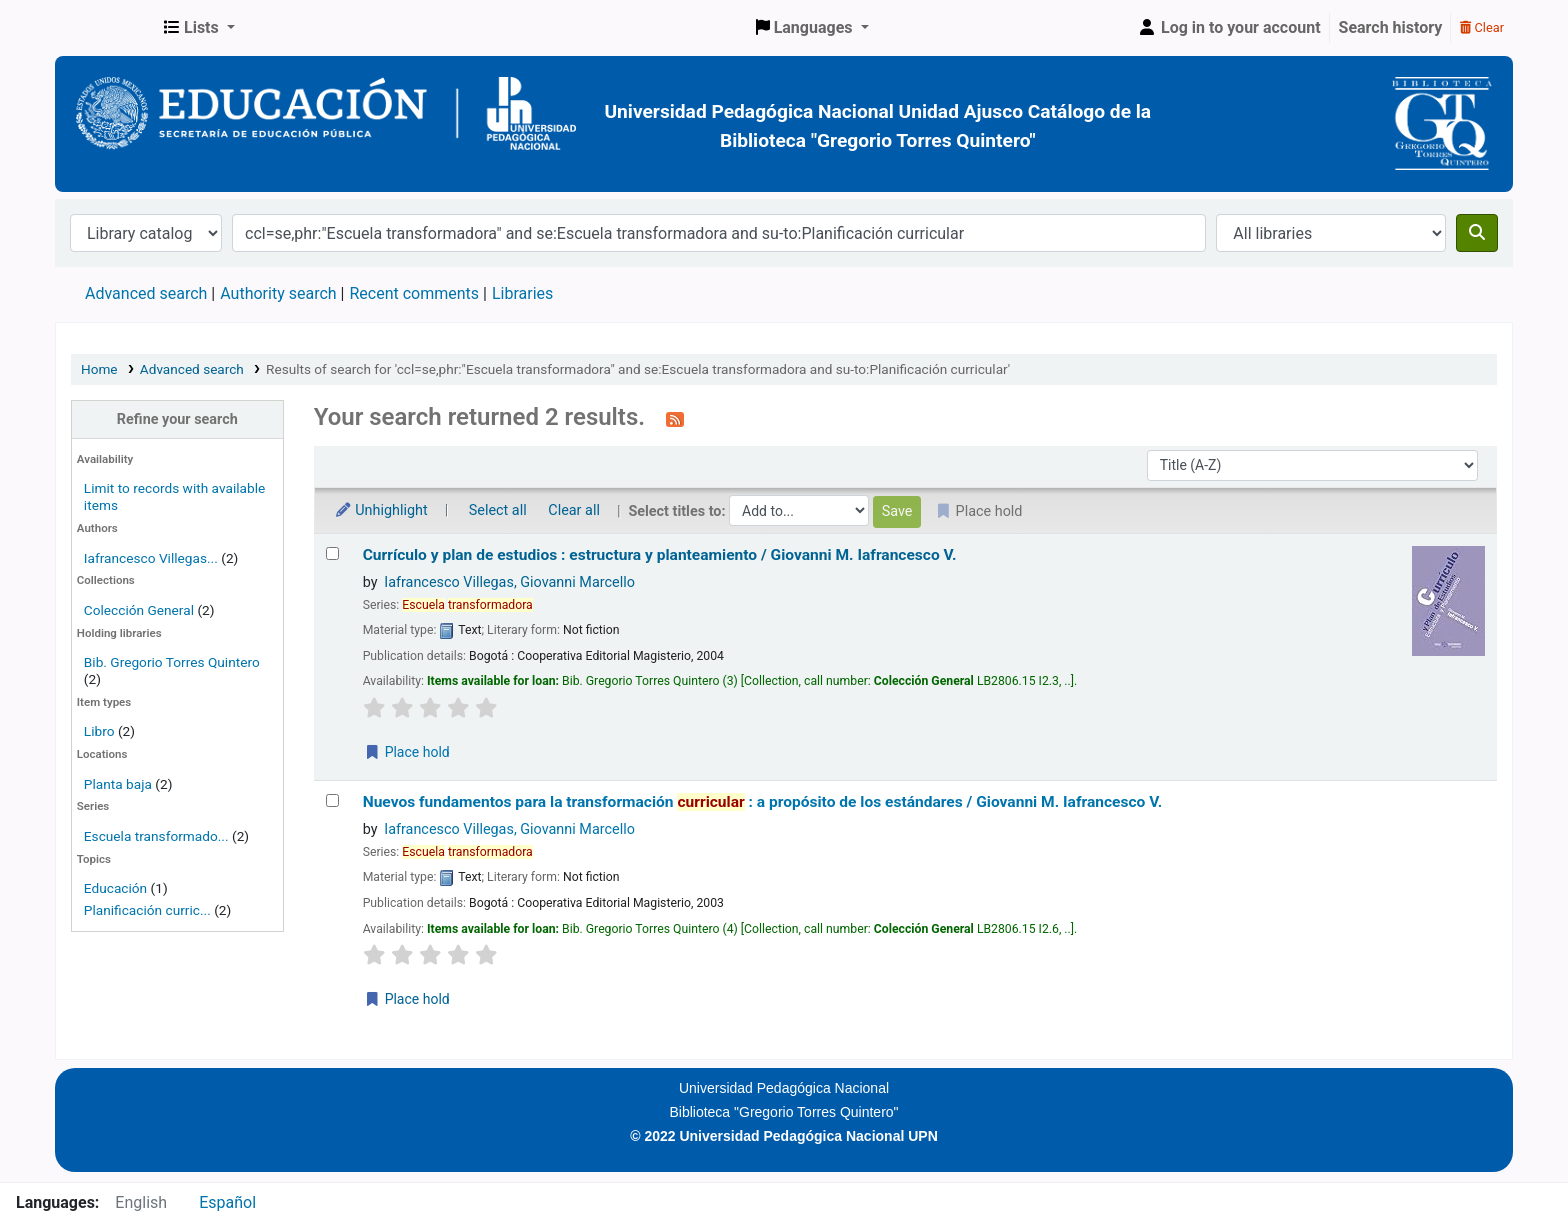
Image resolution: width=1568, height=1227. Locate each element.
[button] (199, 28)
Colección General (141, 610)
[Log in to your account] (1229, 28)
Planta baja (119, 784)
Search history (1391, 27)
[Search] (1477, 233)
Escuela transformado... (156, 836)
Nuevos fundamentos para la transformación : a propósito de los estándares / (763, 802)
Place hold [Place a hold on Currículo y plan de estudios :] (407, 752)
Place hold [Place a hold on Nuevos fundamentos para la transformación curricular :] (407, 999)
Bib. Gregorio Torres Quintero (172, 662)
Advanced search (146, 293)
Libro (99, 731)
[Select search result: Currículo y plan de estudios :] (332, 553)
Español (227, 1202)
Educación (115, 888)
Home (99, 369)
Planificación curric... (147, 910)
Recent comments (414, 293)
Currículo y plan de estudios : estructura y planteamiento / (660, 555)
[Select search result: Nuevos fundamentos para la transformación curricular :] (332, 800)
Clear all (574, 510)
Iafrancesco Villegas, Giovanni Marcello (509, 582)
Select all (498, 510)
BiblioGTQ (106, 28)
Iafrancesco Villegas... (151, 558)
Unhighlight (381, 510)
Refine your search (177, 419)
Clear (1482, 27)
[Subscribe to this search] (675, 419)
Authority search (278, 293)
